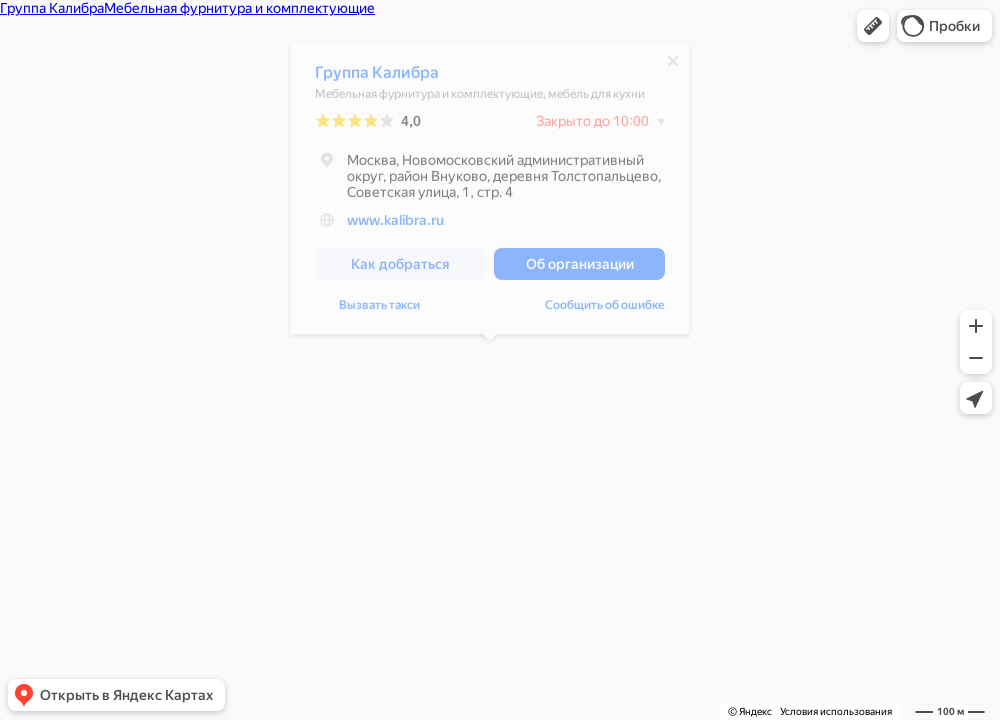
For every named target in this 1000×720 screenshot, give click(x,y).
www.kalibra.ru (395, 225)
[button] (873, 26)
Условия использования (836, 711)
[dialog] (490, 193)
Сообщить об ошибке (605, 310)
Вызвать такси (379, 310)
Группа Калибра (377, 77)
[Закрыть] (673, 66)
